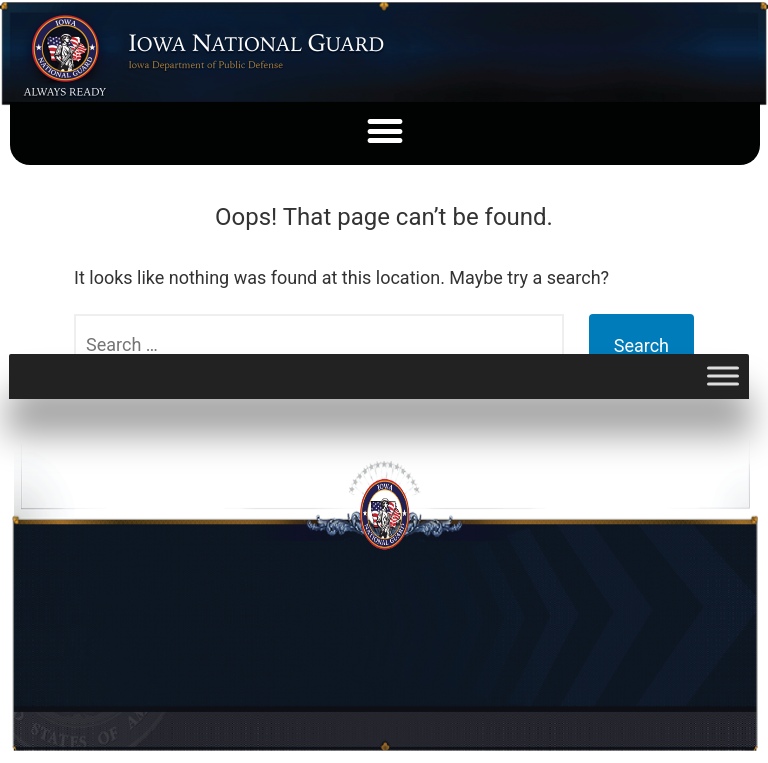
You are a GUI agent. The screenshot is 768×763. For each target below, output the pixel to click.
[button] (385, 130)
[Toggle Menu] (723, 376)
